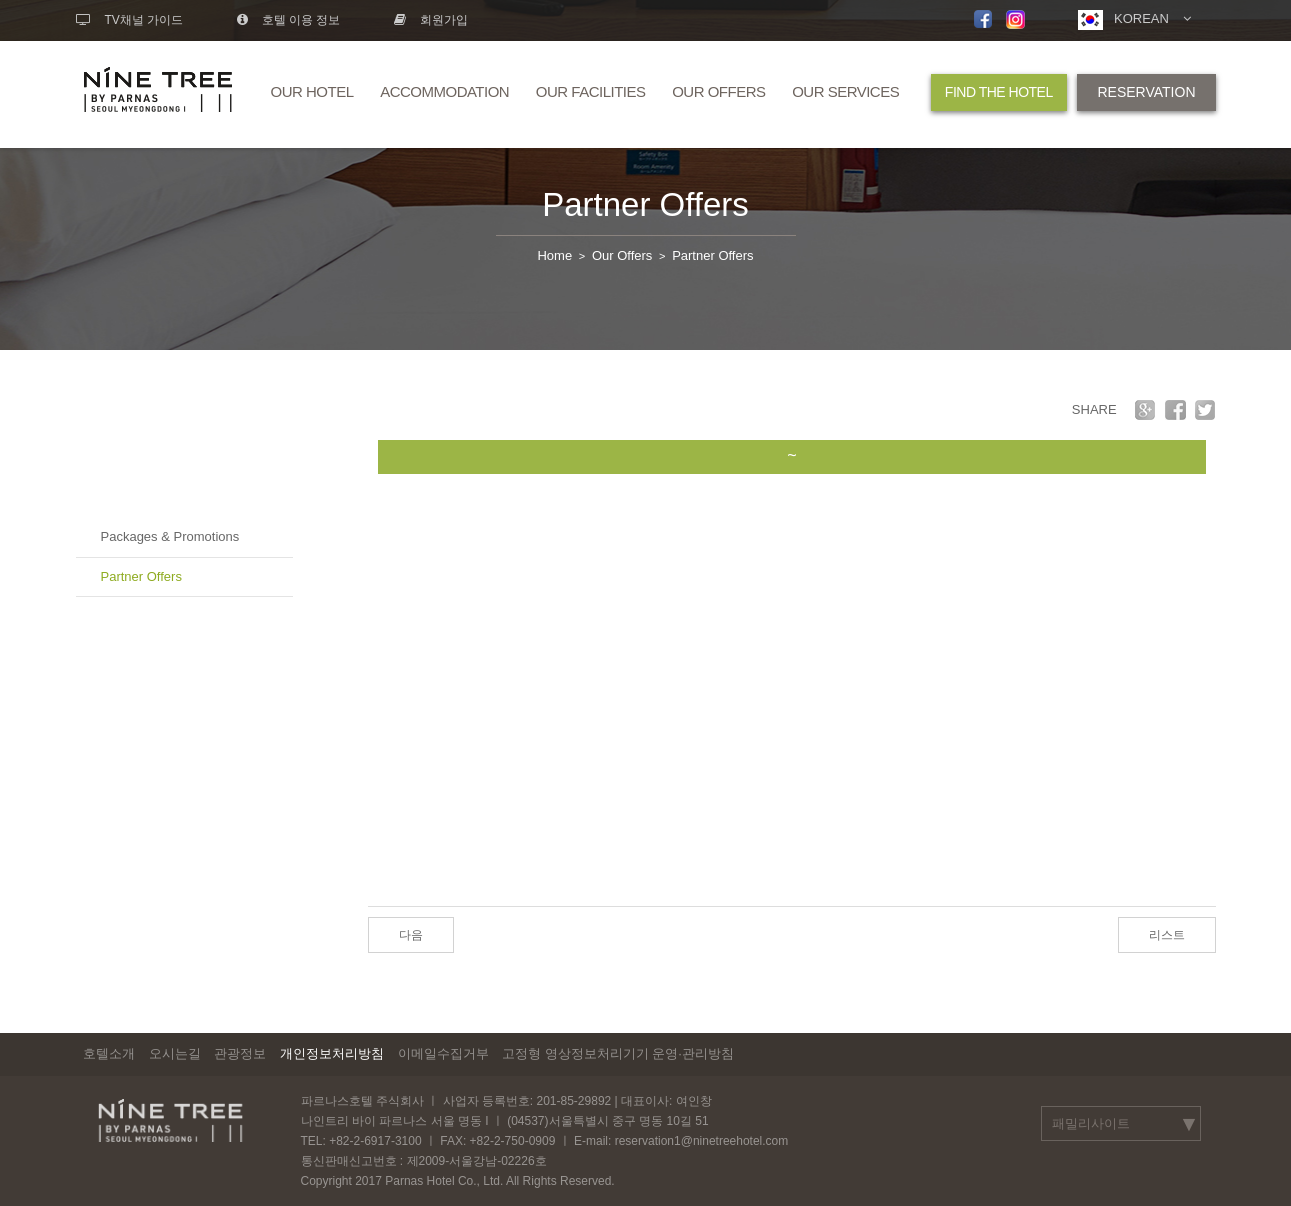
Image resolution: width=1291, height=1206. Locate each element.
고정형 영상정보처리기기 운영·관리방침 (618, 1053)
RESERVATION (1146, 92)
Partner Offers (645, 204)
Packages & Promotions (170, 536)
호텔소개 (109, 1053)
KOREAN (1134, 20)
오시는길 (175, 1053)
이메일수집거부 (443, 1053)
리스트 (1167, 935)
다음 (411, 935)
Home (554, 255)
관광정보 (240, 1053)
